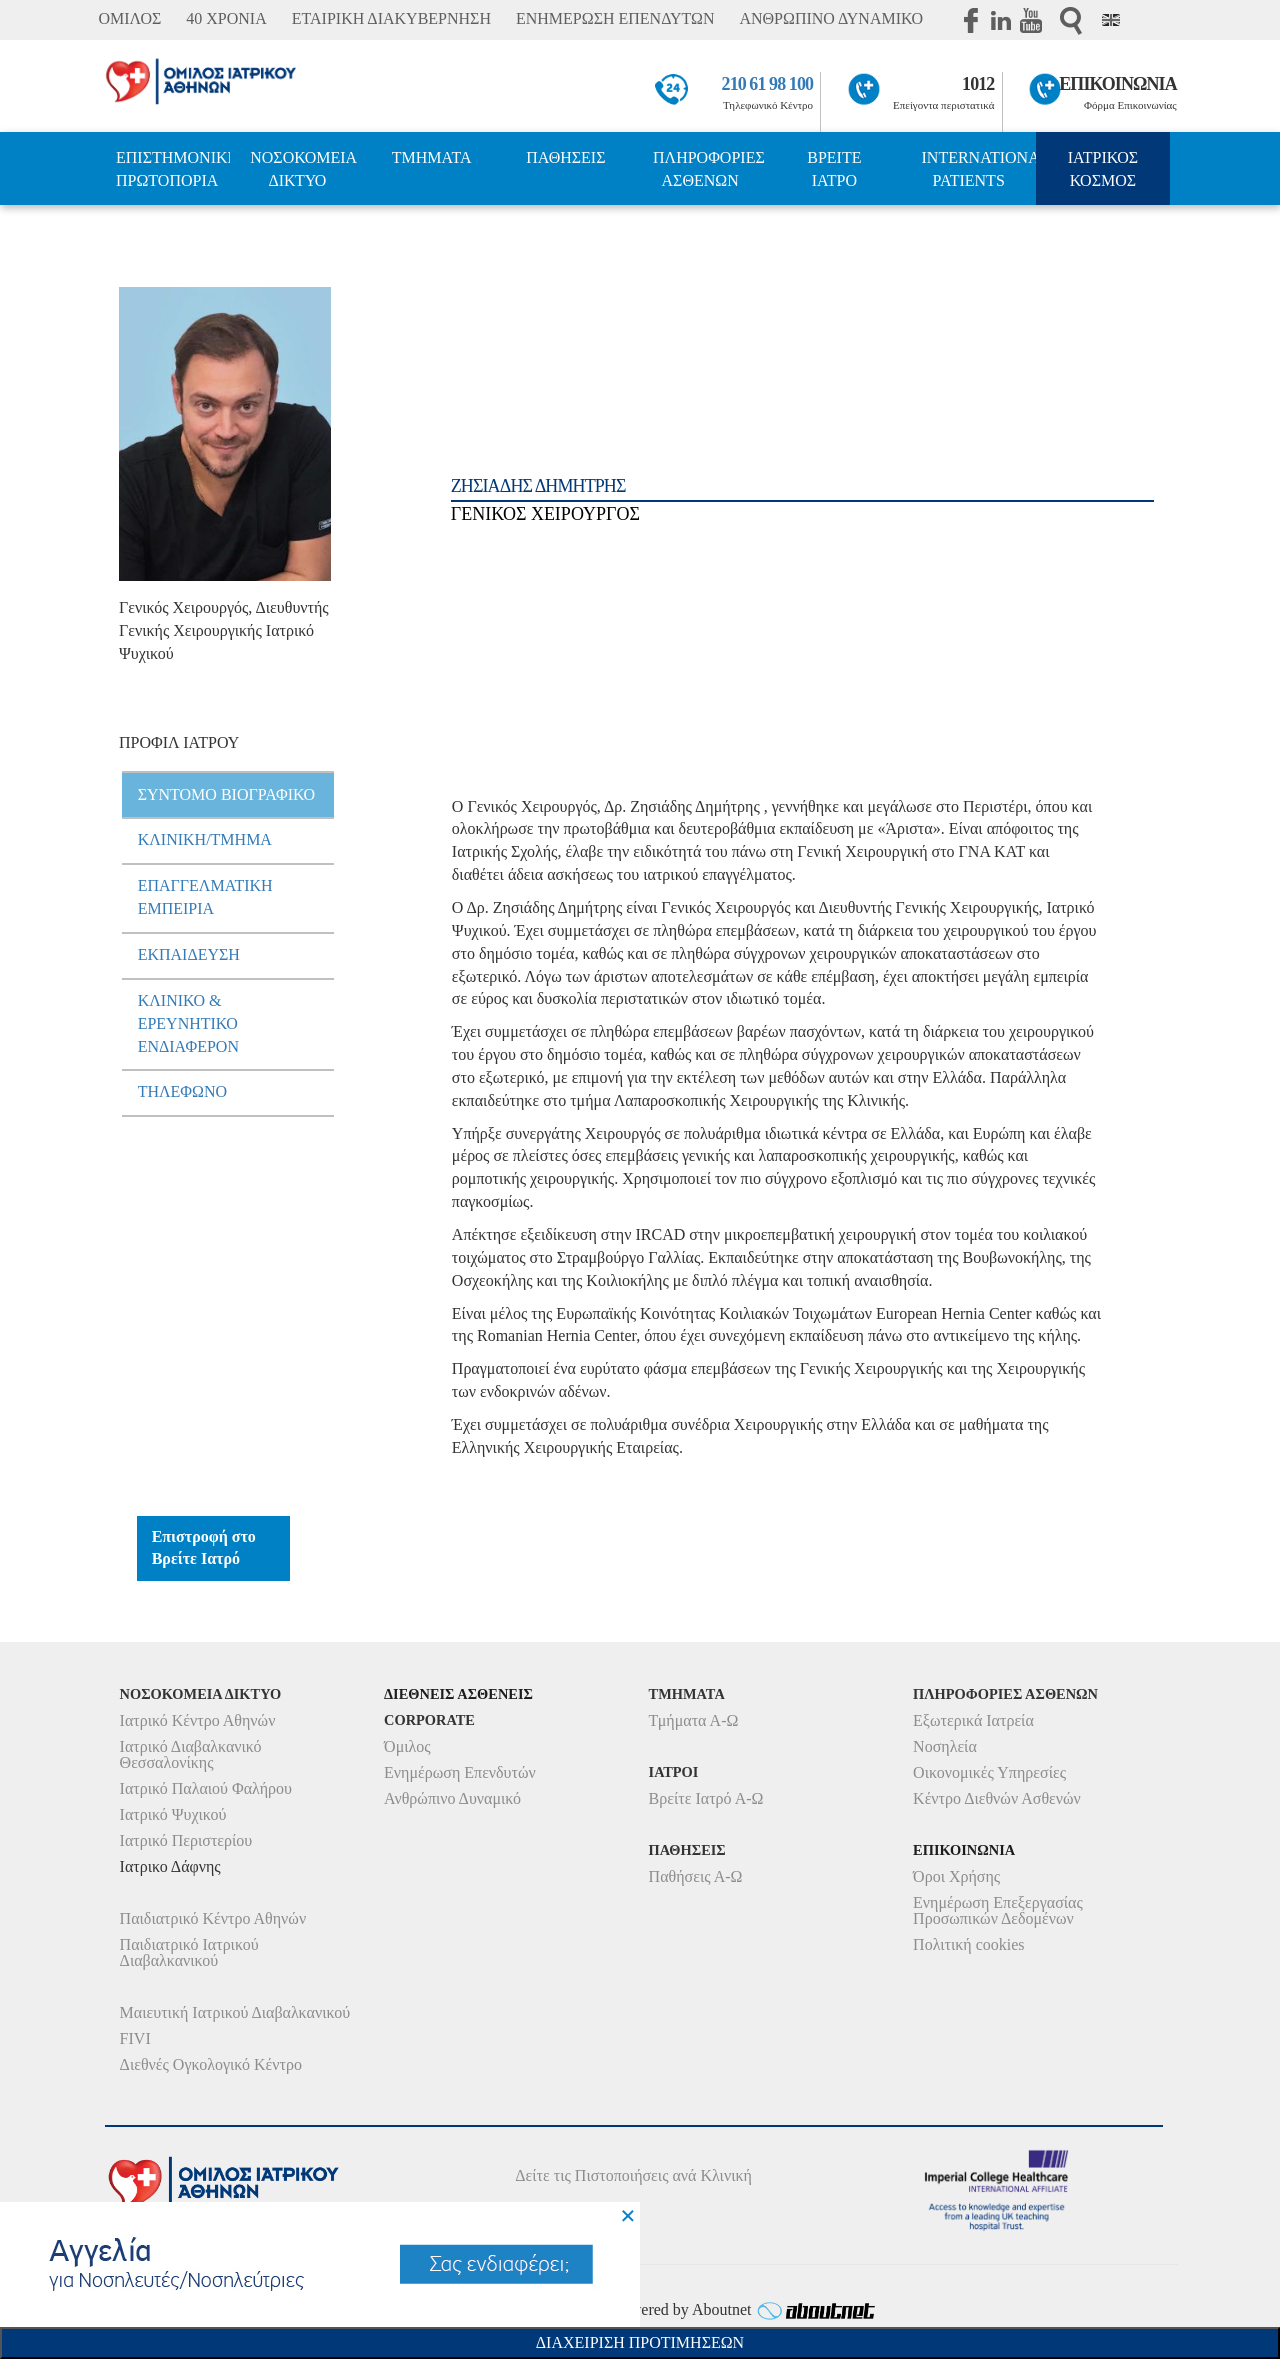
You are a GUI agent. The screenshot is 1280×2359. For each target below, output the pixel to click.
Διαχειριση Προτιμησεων (640, 2342)
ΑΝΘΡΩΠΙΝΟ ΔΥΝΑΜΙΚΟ (831, 18)
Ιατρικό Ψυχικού (173, 1814)
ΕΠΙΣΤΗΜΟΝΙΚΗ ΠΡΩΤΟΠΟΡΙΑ (173, 169)
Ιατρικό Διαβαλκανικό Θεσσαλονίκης (191, 1754)
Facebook (971, 20)
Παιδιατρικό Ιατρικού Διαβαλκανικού (189, 1952)
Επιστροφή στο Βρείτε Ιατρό (204, 1548)
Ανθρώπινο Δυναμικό (452, 1798)
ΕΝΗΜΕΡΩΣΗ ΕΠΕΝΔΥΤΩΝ (615, 18)
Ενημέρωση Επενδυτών (460, 1772)
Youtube (1031, 20)
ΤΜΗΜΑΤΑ (432, 157)
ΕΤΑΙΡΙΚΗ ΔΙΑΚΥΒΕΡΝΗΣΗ (391, 18)
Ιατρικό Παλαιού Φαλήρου (206, 1788)
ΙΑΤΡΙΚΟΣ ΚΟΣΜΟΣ (1103, 169)
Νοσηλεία (945, 1746)
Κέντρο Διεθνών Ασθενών (997, 1798)
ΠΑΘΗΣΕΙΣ (565, 157)
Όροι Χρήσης (956, 1876)
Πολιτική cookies (968, 1944)
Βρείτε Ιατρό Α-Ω (706, 1798)
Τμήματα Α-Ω (694, 1720)
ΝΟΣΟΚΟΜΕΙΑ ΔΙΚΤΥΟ (303, 169)
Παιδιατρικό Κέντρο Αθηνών (213, 1918)
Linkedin (1001, 20)
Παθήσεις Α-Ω (696, 1876)
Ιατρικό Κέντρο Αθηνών (198, 1720)
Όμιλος (407, 1746)
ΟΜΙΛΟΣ (129, 18)
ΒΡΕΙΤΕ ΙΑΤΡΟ (834, 169)
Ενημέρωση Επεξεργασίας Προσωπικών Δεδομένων (998, 1910)
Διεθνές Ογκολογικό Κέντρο (211, 2064)
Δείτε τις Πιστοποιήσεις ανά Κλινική (633, 2175)
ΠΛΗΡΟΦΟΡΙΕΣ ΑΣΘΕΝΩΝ (709, 169)
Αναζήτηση (1071, 20)
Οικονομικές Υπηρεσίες (989, 1772)
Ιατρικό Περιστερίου (186, 1840)
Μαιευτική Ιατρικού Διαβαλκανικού (235, 2012)
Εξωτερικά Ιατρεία (973, 1720)
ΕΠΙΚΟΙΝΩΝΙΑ (1117, 84)
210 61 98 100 (768, 84)
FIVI (135, 2038)
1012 (978, 84)
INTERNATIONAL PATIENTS (979, 169)
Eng (1111, 20)
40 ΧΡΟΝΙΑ (226, 18)
